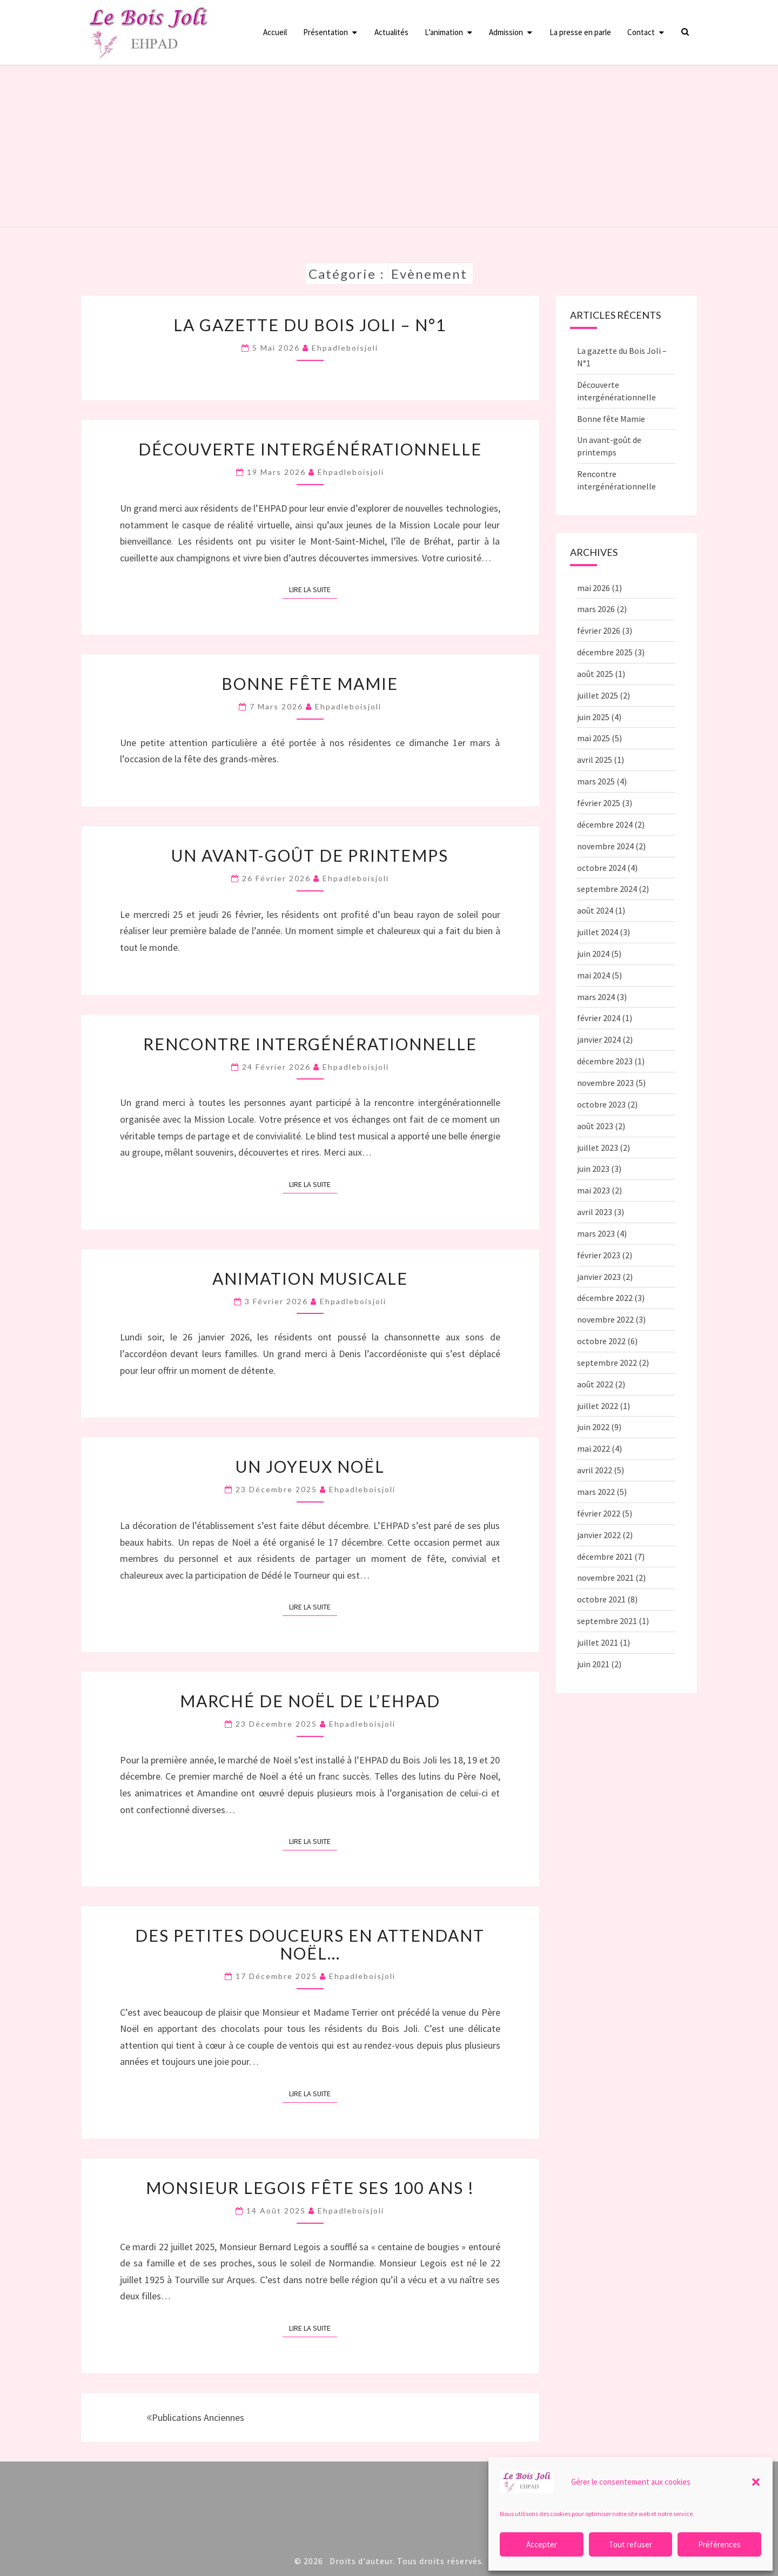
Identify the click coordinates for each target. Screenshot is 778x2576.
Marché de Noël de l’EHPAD (310, 1700)
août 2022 (595, 1384)
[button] (755, 2482)
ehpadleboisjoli (345, 347)
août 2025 (595, 673)
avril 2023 (594, 1211)
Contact (641, 32)
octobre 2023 (601, 1104)
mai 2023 (593, 1190)
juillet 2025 (597, 695)
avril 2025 (594, 759)
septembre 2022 (607, 1362)
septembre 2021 (607, 1620)
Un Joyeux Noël (310, 1466)
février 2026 (598, 630)
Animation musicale (310, 1278)
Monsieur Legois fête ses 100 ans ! (310, 2187)
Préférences (719, 2544)
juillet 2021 (597, 1642)
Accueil (275, 32)
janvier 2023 (599, 1276)
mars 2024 (596, 996)
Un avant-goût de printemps (309, 855)
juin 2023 (593, 1168)
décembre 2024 (605, 824)
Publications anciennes (195, 2417)
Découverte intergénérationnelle (310, 449)
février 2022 (598, 1513)
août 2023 (595, 1126)
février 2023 (598, 1255)
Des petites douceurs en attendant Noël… (310, 1944)
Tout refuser (630, 2544)
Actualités (391, 32)
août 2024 (595, 910)
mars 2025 (596, 781)
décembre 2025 (605, 652)
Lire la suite (313, 588)
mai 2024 (593, 975)
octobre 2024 (601, 867)
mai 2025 (593, 738)
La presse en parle (580, 32)
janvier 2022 (599, 1535)
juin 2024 (593, 953)
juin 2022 (593, 1426)
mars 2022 (596, 1491)
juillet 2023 (597, 1147)
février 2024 (598, 1017)
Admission (506, 32)
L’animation (444, 32)
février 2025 (598, 802)
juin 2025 (593, 717)
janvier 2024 (599, 1039)
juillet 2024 (597, 932)
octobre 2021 (601, 1599)
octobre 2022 (601, 1341)
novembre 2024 (605, 846)
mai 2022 (593, 1448)
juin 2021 (593, 1664)
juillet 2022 (597, 1405)
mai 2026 (593, 587)
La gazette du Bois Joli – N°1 (309, 324)
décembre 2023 (605, 1061)
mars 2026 (596, 608)
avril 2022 (594, 1470)
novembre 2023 (605, 1082)
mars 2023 (596, 1233)
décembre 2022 (605, 1297)
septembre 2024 (607, 888)
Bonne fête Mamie (310, 683)
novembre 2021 (605, 1577)
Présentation (325, 32)
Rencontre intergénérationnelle (310, 1044)
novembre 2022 (605, 1319)
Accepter (541, 2544)
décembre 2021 (605, 1556)
